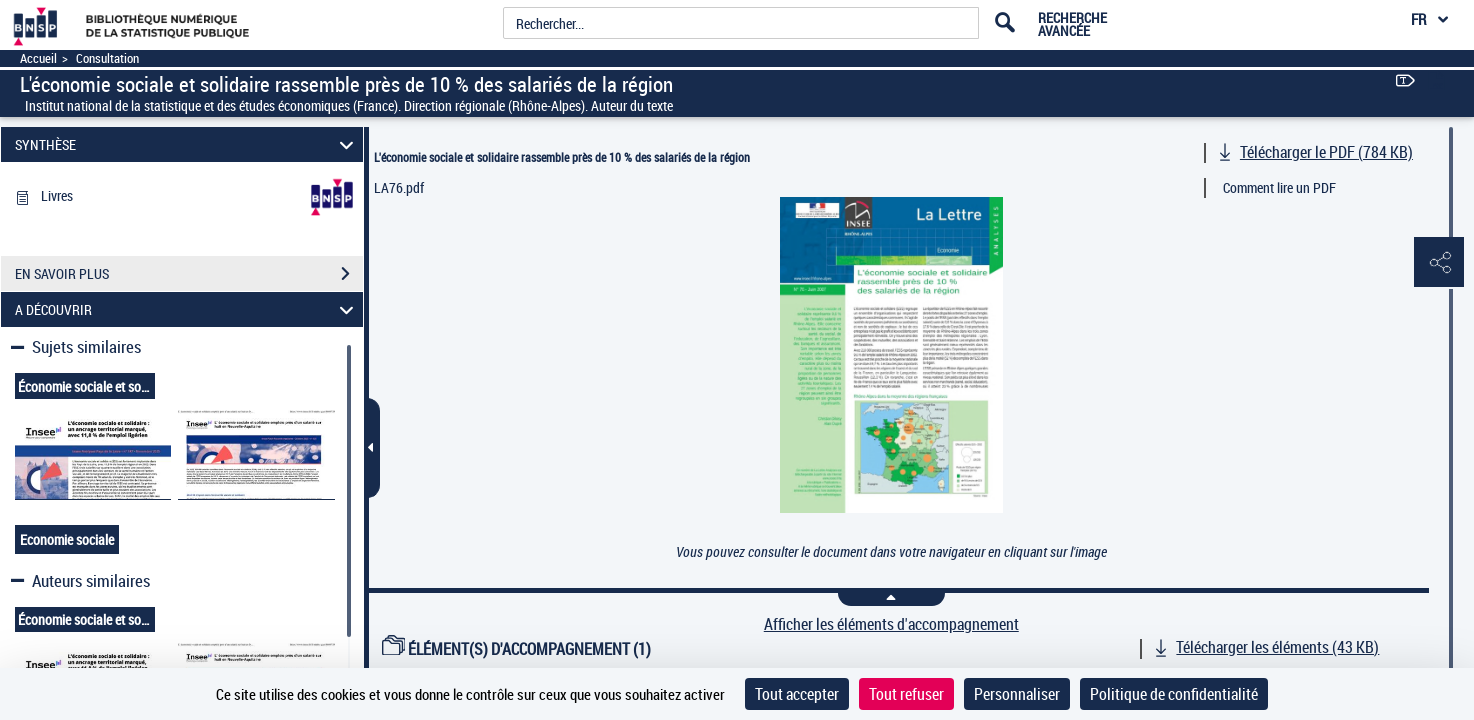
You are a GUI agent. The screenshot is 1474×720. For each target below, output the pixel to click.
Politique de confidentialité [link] (1174, 694)
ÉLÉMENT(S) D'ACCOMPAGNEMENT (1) (517, 649)
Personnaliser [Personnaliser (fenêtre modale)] (1017, 694)
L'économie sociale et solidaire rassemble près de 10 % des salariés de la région (562, 157)
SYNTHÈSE (187, 144)
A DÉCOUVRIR (187, 309)
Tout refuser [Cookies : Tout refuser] (906, 694)
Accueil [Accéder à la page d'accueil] (38, 58)
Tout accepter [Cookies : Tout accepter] (797, 694)
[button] (1439, 263)
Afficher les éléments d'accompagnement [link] (891, 624)
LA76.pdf (399, 187)
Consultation (107, 58)
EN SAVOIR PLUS (189, 274)
